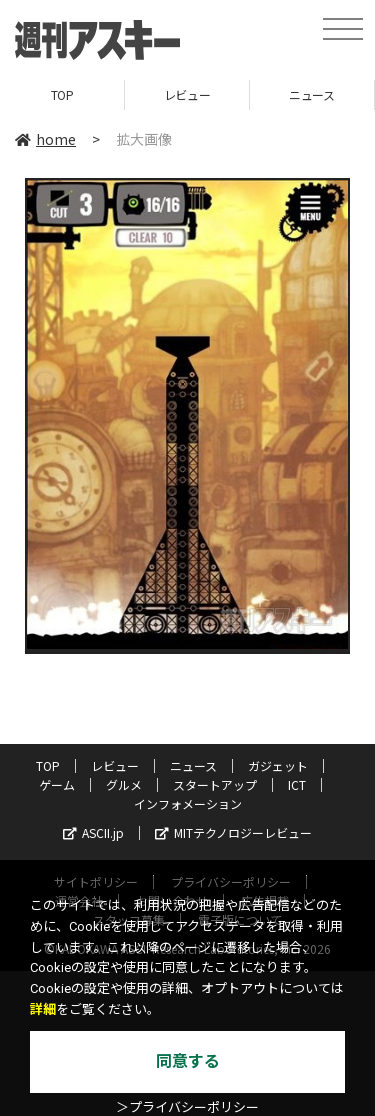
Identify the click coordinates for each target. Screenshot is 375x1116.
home (45, 139)
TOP (62, 94)
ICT (297, 784)
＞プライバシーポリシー (187, 1107)
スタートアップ (215, 784)
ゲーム (57, 784)
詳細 (43, 1009)
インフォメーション (188, 803)
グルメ (124, 784)
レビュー (187, 94)
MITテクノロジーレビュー (233, 832)
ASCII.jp (93, 832)
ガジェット (278, 765)
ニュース (311, 94)
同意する (188, 1061)
